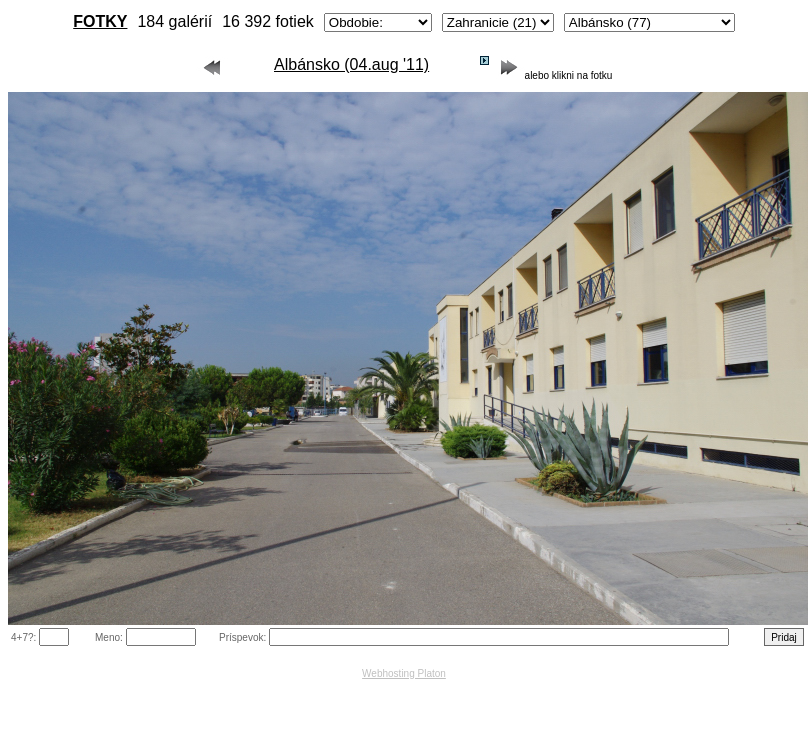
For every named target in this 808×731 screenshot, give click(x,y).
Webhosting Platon (404, 673)
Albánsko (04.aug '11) (351, 64)
